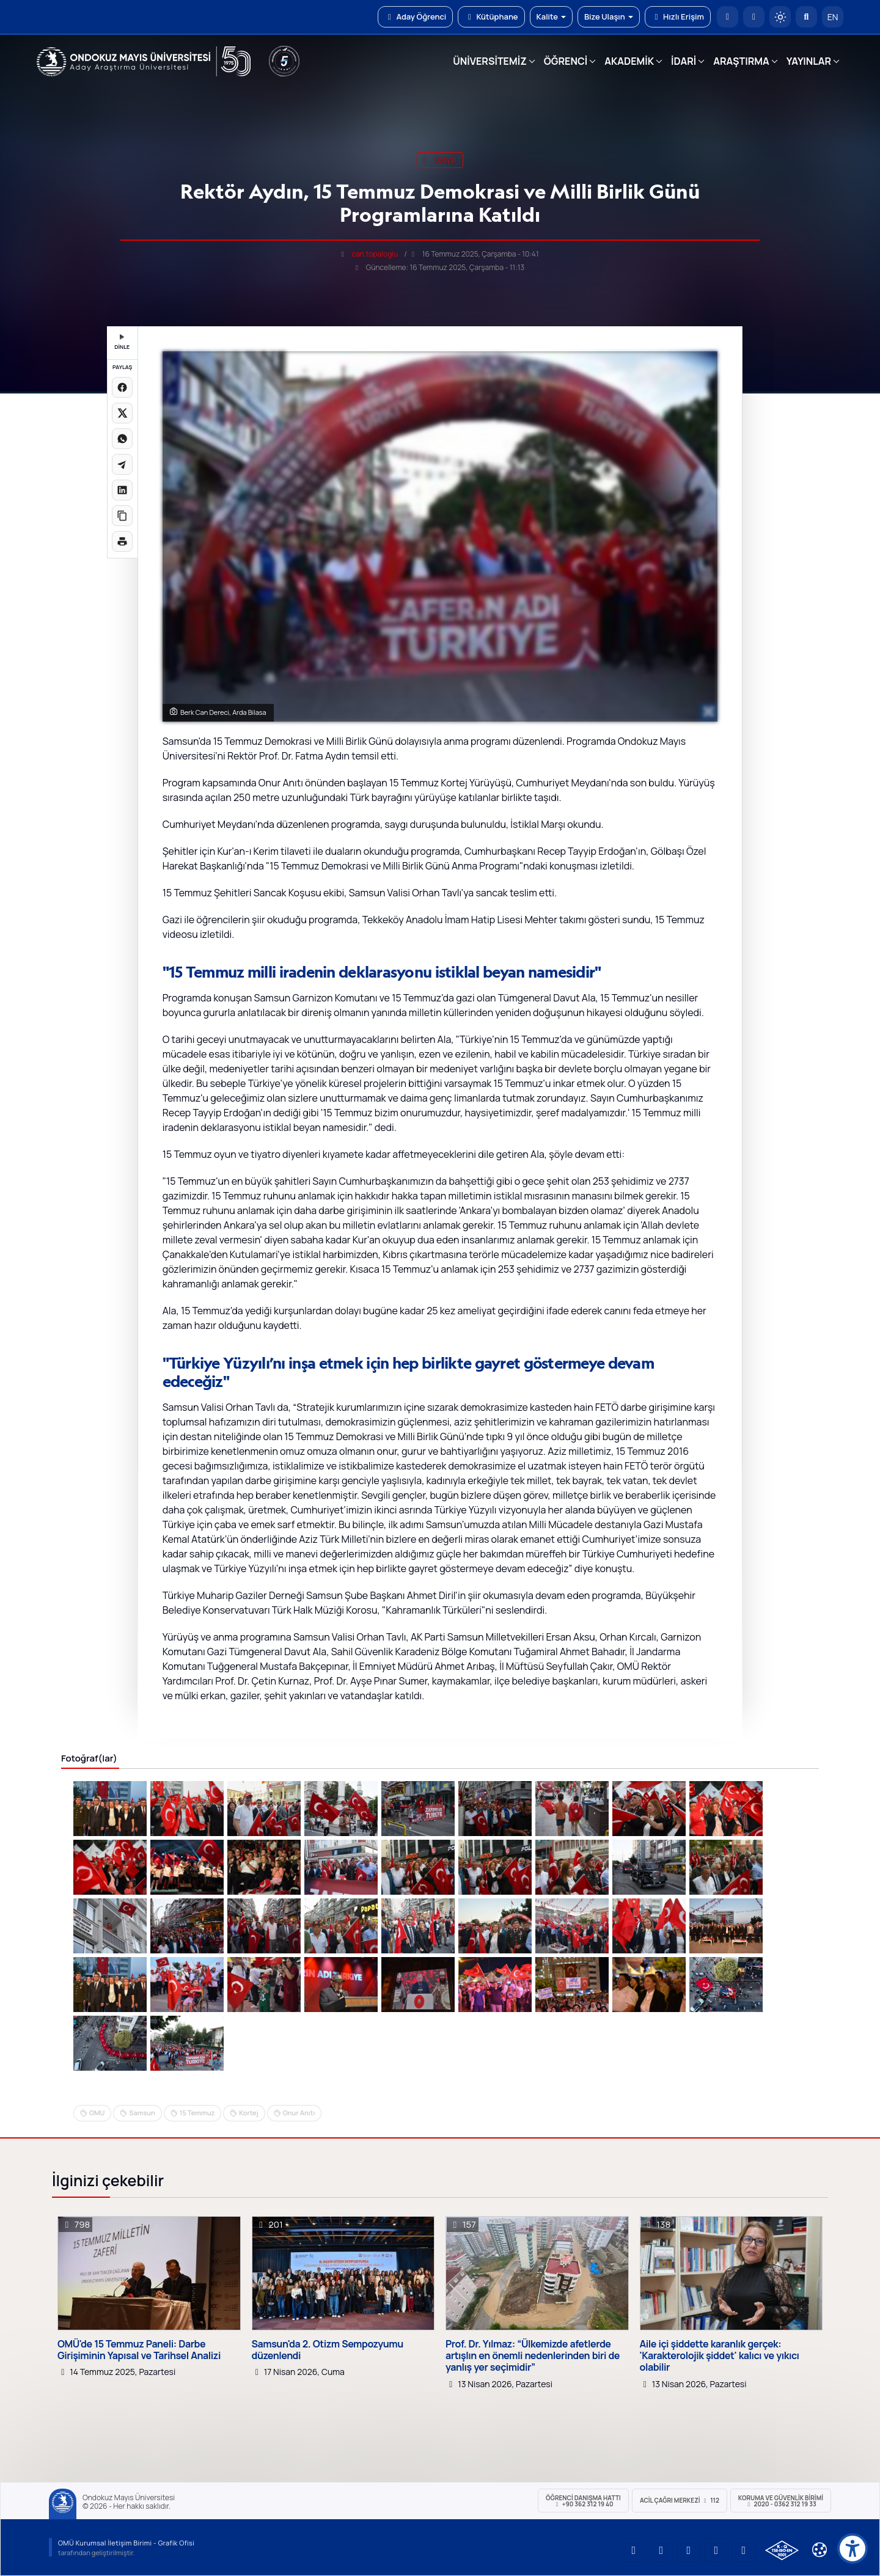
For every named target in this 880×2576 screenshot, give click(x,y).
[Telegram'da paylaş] (122, 464)
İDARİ (683, 61)
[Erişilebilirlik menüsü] (852, 2548)
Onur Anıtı (299, 2112)
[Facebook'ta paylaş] (122, 387)
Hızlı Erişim (677, 16)
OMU (97, 2112)
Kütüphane (491, 16)
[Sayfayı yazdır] (122, 541)
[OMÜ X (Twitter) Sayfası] (716, 2550)
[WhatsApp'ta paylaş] (122, 438)
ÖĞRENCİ (565, 61)
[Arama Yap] (806, 16)
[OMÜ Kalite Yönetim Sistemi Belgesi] (782, 2550)
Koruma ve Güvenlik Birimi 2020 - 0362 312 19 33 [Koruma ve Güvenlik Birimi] (780, 2501)
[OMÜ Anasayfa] (727, 16)
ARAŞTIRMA (741, 61)
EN (832, 17)
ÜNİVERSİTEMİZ (490, 61)
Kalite (551, 16)
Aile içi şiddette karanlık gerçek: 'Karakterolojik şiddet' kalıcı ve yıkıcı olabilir (719, 2356)
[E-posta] (754, 16)
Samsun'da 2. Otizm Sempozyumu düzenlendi (327, 2350)
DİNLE (122, 342)
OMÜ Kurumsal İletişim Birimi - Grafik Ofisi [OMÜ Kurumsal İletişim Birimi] (126, 2542)
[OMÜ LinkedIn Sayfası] (661, 2550)
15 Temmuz (197, 2112)
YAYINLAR (809, 61)
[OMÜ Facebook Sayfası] (744, 2550)
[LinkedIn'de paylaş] (122, 490)
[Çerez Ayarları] (819, 2549)
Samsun (142, 2112)
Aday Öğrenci (415, 16)
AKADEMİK (629, 61)
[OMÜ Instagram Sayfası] (688, 2550)
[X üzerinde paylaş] (122, 413)
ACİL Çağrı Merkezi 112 (679, 2500)
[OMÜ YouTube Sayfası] (634, 2550)
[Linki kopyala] (122, 515)
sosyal (440, 160)
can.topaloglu (374, 254)
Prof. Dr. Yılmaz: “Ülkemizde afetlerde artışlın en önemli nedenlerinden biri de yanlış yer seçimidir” (533, 2356)
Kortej (248, 2112)
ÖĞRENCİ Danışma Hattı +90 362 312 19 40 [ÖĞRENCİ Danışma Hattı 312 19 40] (583, 2501)
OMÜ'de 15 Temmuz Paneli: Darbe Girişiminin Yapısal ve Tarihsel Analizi (139, 2350)
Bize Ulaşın (608, 16)
